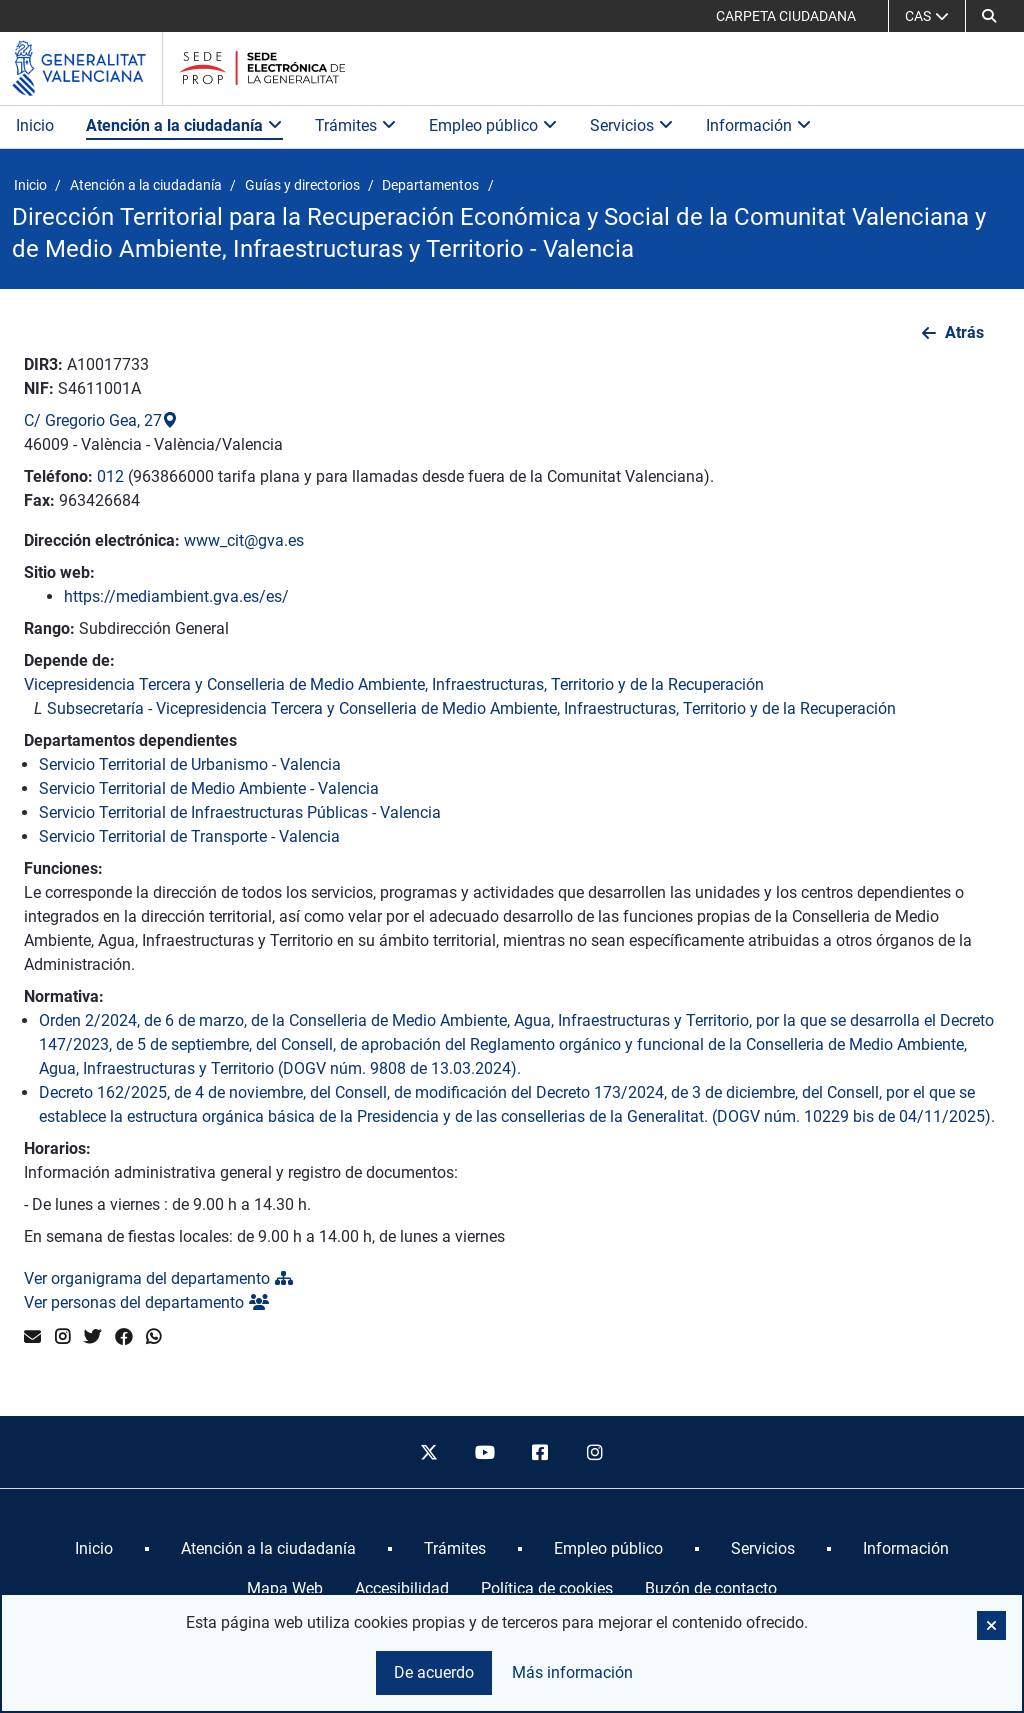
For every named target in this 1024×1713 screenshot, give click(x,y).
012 (110, 476)
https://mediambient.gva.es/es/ (176, 596)
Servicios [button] (632, 125)
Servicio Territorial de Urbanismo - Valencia (190, 764)
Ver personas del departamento (146, 1302)
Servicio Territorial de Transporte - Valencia (189, 836)
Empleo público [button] (493, 125)
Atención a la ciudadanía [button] (184, 125)
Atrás (964, 332)
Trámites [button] (356, 125)
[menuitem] (94, 1549)
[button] (989, 16)
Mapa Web (285, 1588)
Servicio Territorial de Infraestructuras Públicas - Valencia (240, 812)
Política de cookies (547, 1588)
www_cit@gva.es (244, 540)
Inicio (35, 125)
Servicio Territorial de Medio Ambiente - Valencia (209, 788)
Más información (572, 1672)
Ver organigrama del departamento (158, 1278)
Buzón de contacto (711, 1588)
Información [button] (759, 125)
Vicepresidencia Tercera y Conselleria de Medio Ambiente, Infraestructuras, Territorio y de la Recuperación (394, 684)
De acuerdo (434, 1672)
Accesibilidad (402, 1588)
